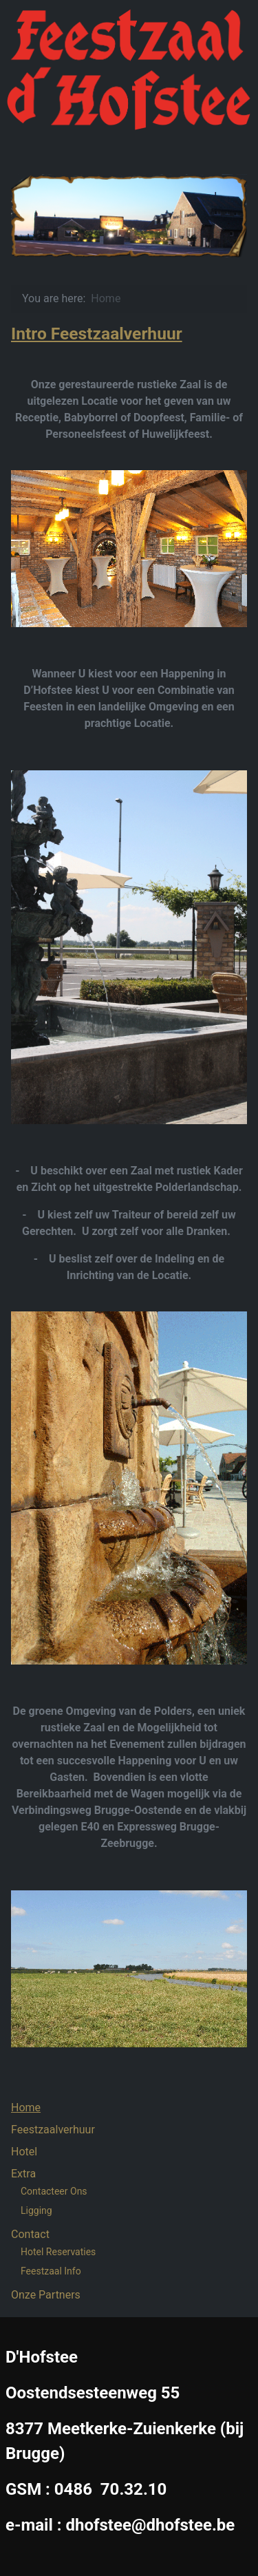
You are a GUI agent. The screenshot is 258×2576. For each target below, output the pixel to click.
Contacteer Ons (54, 2191)
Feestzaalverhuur (53, 2129)
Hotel (24, 2151)
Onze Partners (45, 2294)
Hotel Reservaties (58, 2251)
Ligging (36, 2210)
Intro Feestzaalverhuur (96, 334)
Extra (23, 2173)
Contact (30, 2234)
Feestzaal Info (51, 2271)
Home (26, 2107)
